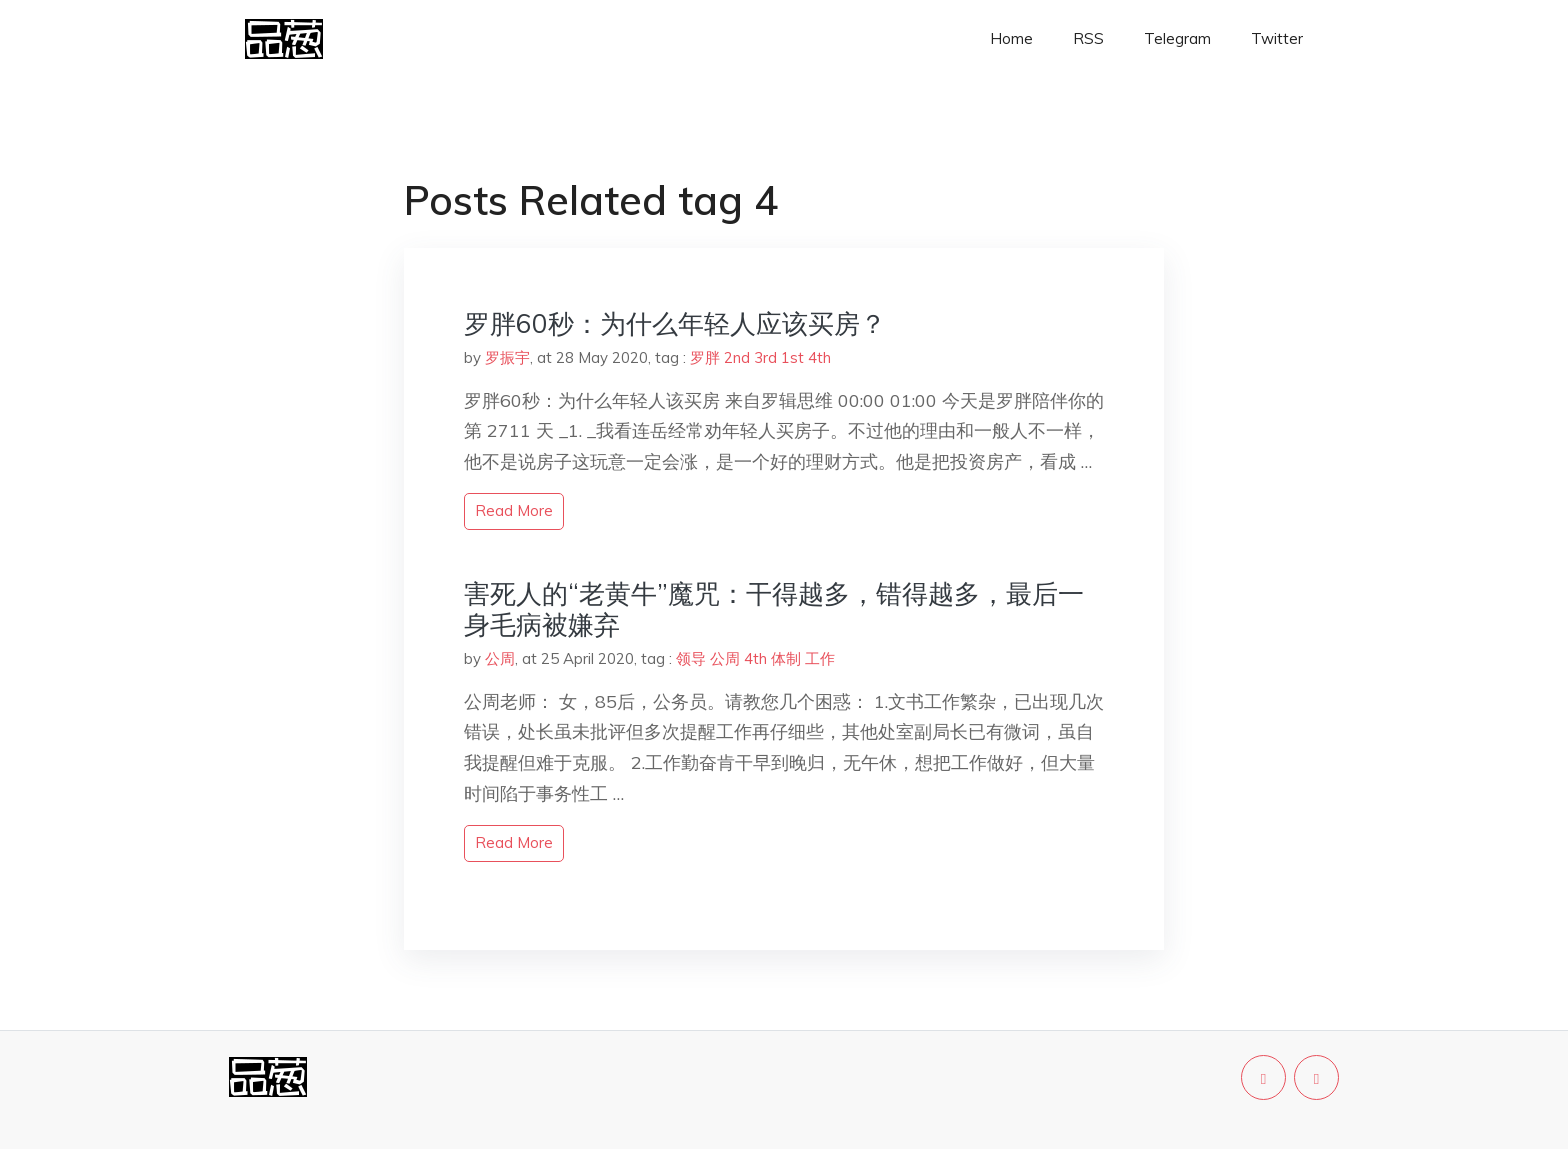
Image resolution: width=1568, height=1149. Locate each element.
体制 (786, 658)
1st (792, 357)
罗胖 (705, 357)
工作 (820, 658)
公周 (500, 658)
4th (819, 357)
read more (514, 510)
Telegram (1177, 38)
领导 (691, 658)
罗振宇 (507, 357)
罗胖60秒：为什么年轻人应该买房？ (675, 323)
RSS (1088, 38)
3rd (765, 357)
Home (1011, 38)
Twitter (1277, 38)
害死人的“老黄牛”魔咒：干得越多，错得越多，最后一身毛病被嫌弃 (774, 609)
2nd (737, 357)
